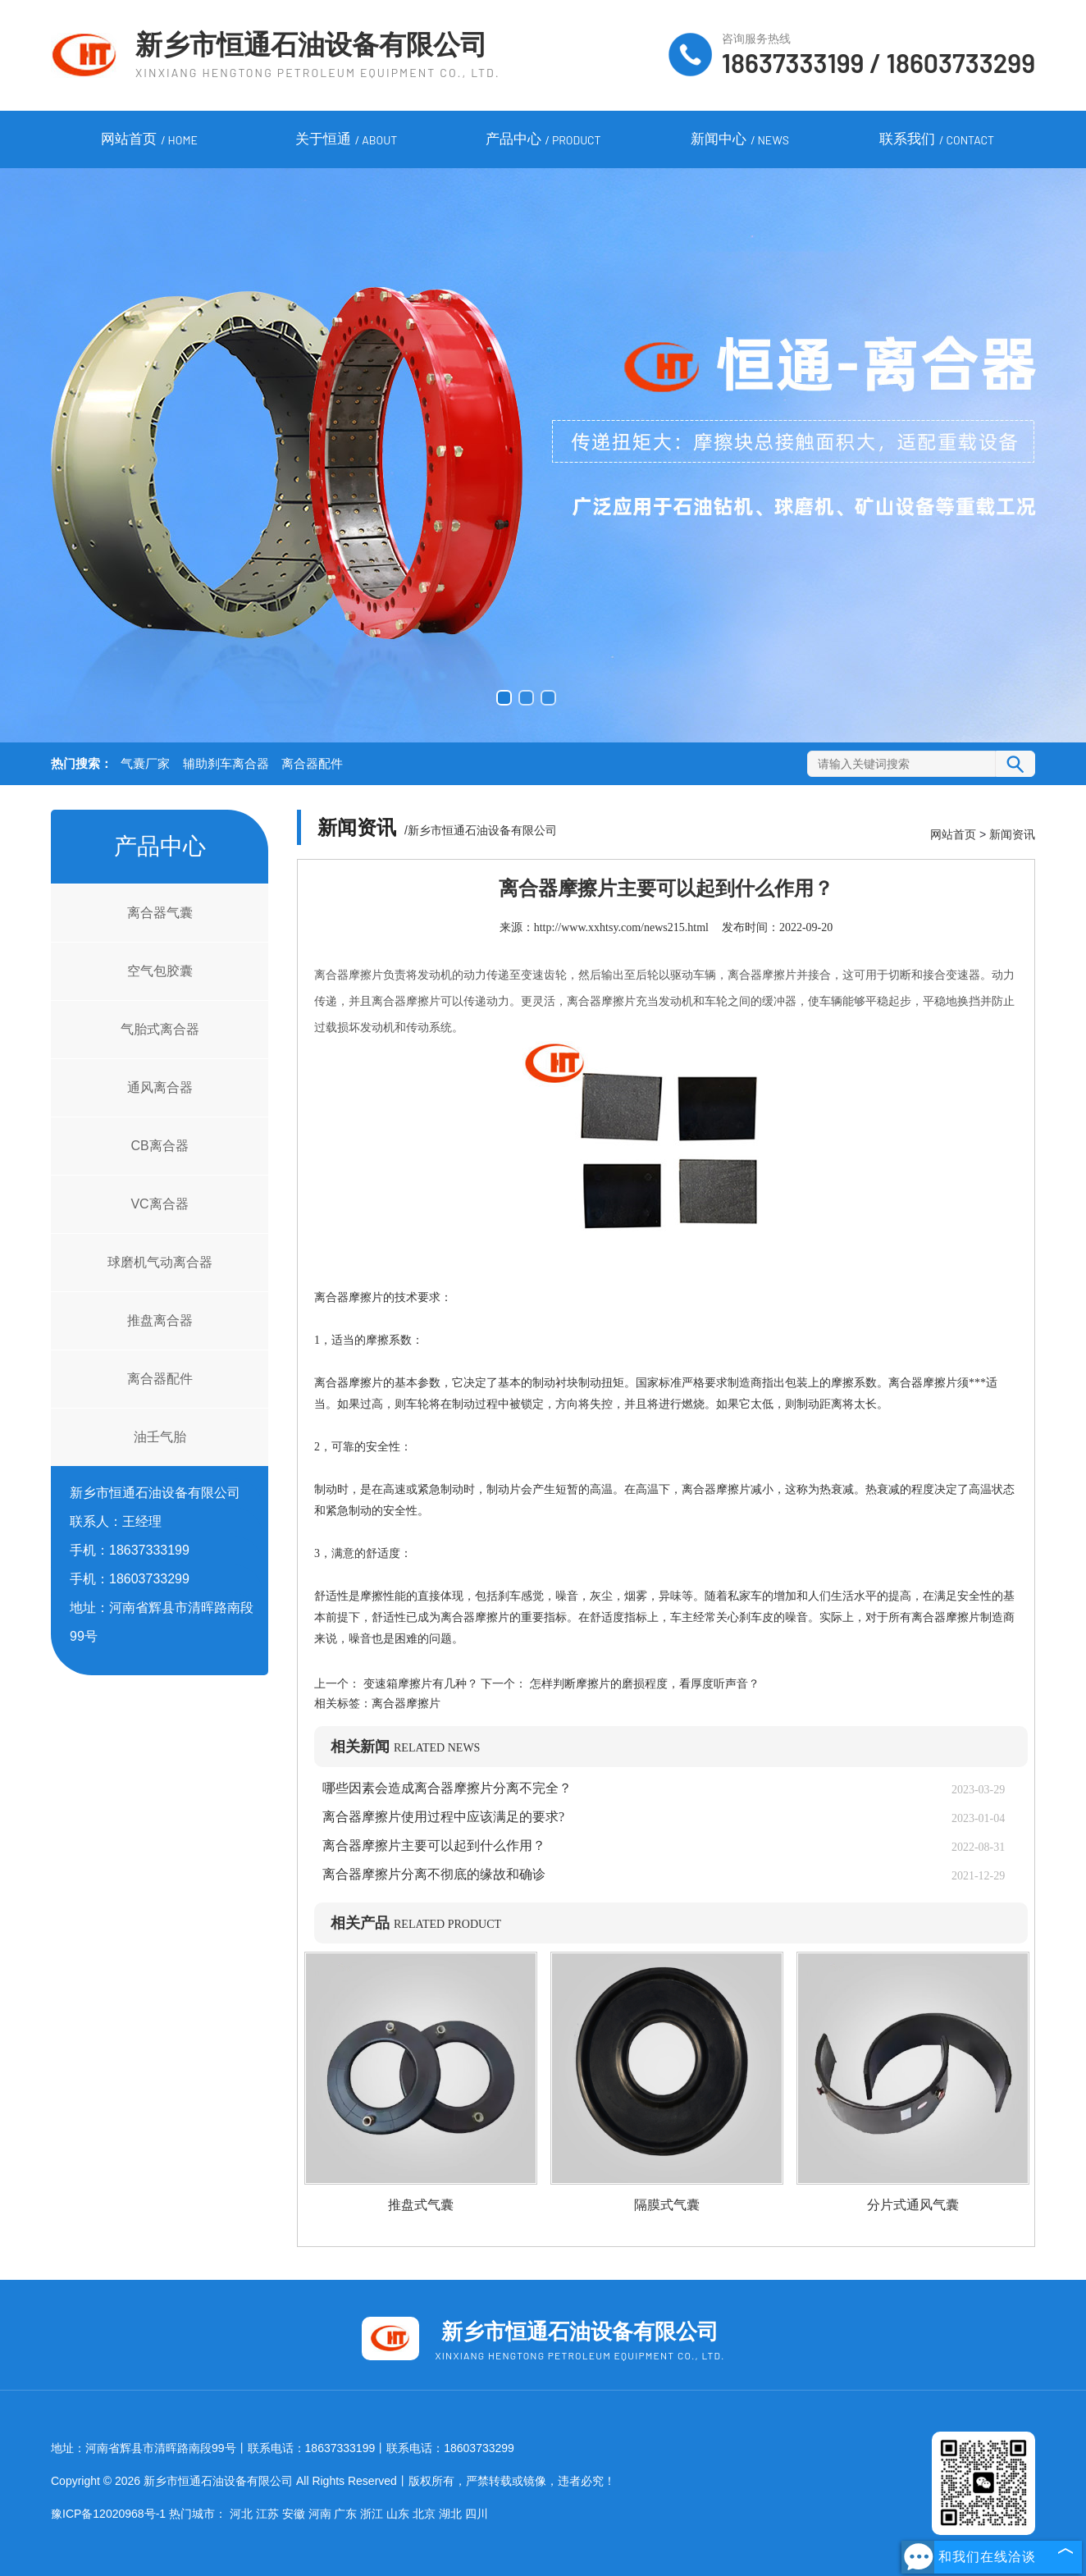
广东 (345, 2513)
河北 (241, 2513)
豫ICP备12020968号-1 (108, 2513)
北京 (424, 2513)
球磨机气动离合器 (159, 1262)
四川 (476, 2513)
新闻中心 (740, 140)
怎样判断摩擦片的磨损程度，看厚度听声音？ (643, 1684)
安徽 (293, 2513)
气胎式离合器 (160, 1029)
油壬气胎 (160, 1437)
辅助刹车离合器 (226, 763)
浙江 (371, 2513)
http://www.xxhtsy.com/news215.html (621, 927)
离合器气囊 (160, 913)
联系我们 (936, 140)
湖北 (450, 2513)
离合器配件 (312, 763)
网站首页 (149, 140)
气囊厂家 (145, 763)
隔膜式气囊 (667, 2205)
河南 (319, 2513)
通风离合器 (160, 1087)
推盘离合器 (160, 1320)
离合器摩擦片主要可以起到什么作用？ (433, 1845)
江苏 (267, 2513)
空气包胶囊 (160, 971)
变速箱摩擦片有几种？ (420, 1684)
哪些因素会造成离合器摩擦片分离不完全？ (447, 1788)
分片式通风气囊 (913, 2205)
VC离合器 (159, 1204)
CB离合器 (159, 1146)
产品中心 (543, 140)
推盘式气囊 (421, 2205)
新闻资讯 (1012, 834)
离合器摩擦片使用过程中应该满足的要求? (443, 1817)
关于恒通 (346, 140)
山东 (397, 2513)
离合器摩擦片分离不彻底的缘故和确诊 (433, 1874)
